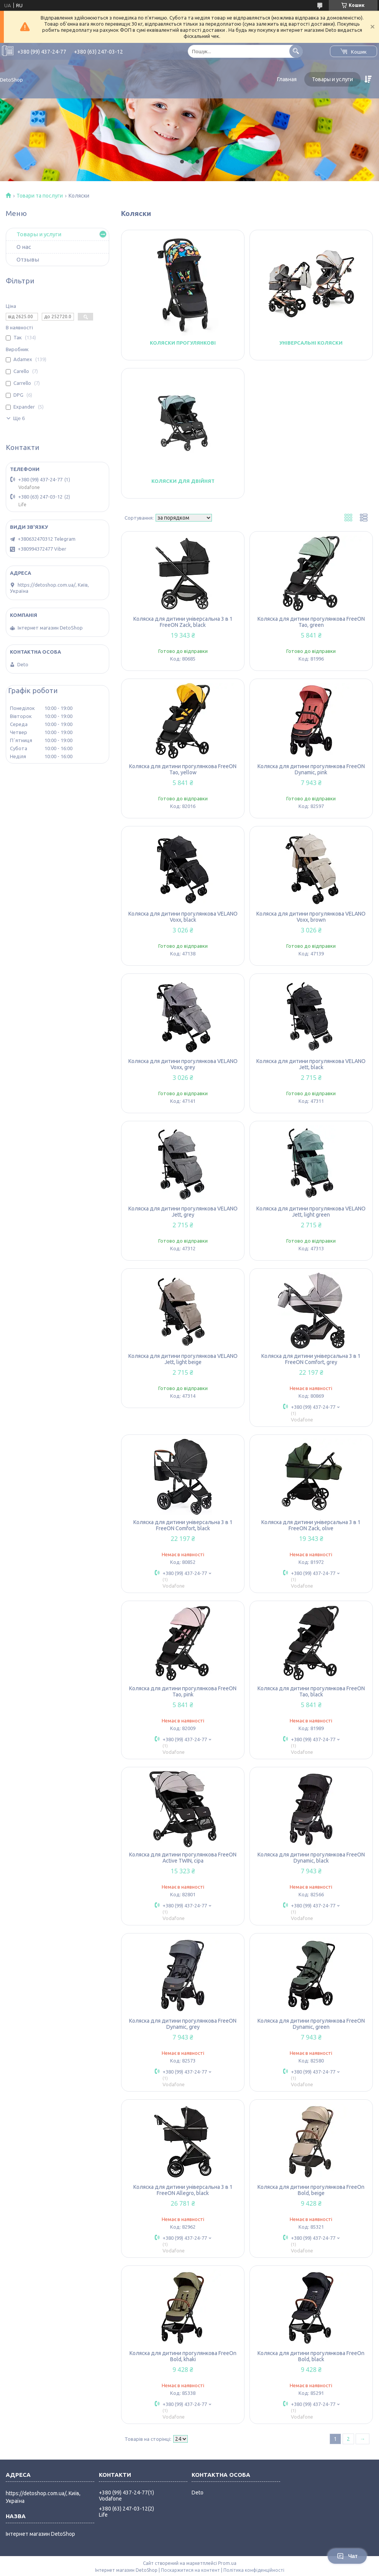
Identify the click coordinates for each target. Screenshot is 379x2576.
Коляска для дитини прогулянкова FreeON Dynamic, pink (311, 769)
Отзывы (27, 259)
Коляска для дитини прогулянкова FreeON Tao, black (311, 1691)
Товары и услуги (332, 79)
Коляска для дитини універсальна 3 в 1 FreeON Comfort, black (183, 1525)
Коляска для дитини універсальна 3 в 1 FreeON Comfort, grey (311, 1359)
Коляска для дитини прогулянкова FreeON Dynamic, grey (182, 2024)
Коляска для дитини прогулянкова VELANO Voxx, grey (183, 1064)
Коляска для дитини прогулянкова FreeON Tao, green (311, 622)
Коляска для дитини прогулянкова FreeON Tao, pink (182, 1691)
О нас (23, 247)
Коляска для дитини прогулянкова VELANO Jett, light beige (183, 1359)
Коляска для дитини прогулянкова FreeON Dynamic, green (311, 2024)
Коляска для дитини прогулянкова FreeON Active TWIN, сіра (182, 1857)
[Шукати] (296, 51)
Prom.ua (227, 2563)
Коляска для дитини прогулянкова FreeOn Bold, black (311, 2356)
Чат (347, 2556)
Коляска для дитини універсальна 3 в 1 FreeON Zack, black (183, 622)
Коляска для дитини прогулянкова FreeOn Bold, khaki (183, 2356)
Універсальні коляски (311, 342)
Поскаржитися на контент (190, 2570)
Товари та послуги (39, 196)
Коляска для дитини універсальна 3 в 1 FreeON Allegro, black (183, 2190)
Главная (287, 79)
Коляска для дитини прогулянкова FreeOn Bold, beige (311, 2190)
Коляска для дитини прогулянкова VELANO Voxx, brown (311, 917)
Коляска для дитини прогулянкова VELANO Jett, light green (311, 1211)
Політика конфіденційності (253, 2570)
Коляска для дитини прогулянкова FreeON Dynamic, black (311, 1857)
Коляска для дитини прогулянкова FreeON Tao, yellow (182, 769)
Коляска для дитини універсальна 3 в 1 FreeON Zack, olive (311, 1525)
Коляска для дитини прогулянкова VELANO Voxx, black (183, 917)
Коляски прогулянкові (183, 342)
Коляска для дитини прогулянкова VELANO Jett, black (311, 1064)
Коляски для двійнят (183, 481)
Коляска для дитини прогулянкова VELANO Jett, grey (183, 1211)
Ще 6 (19, 418)
